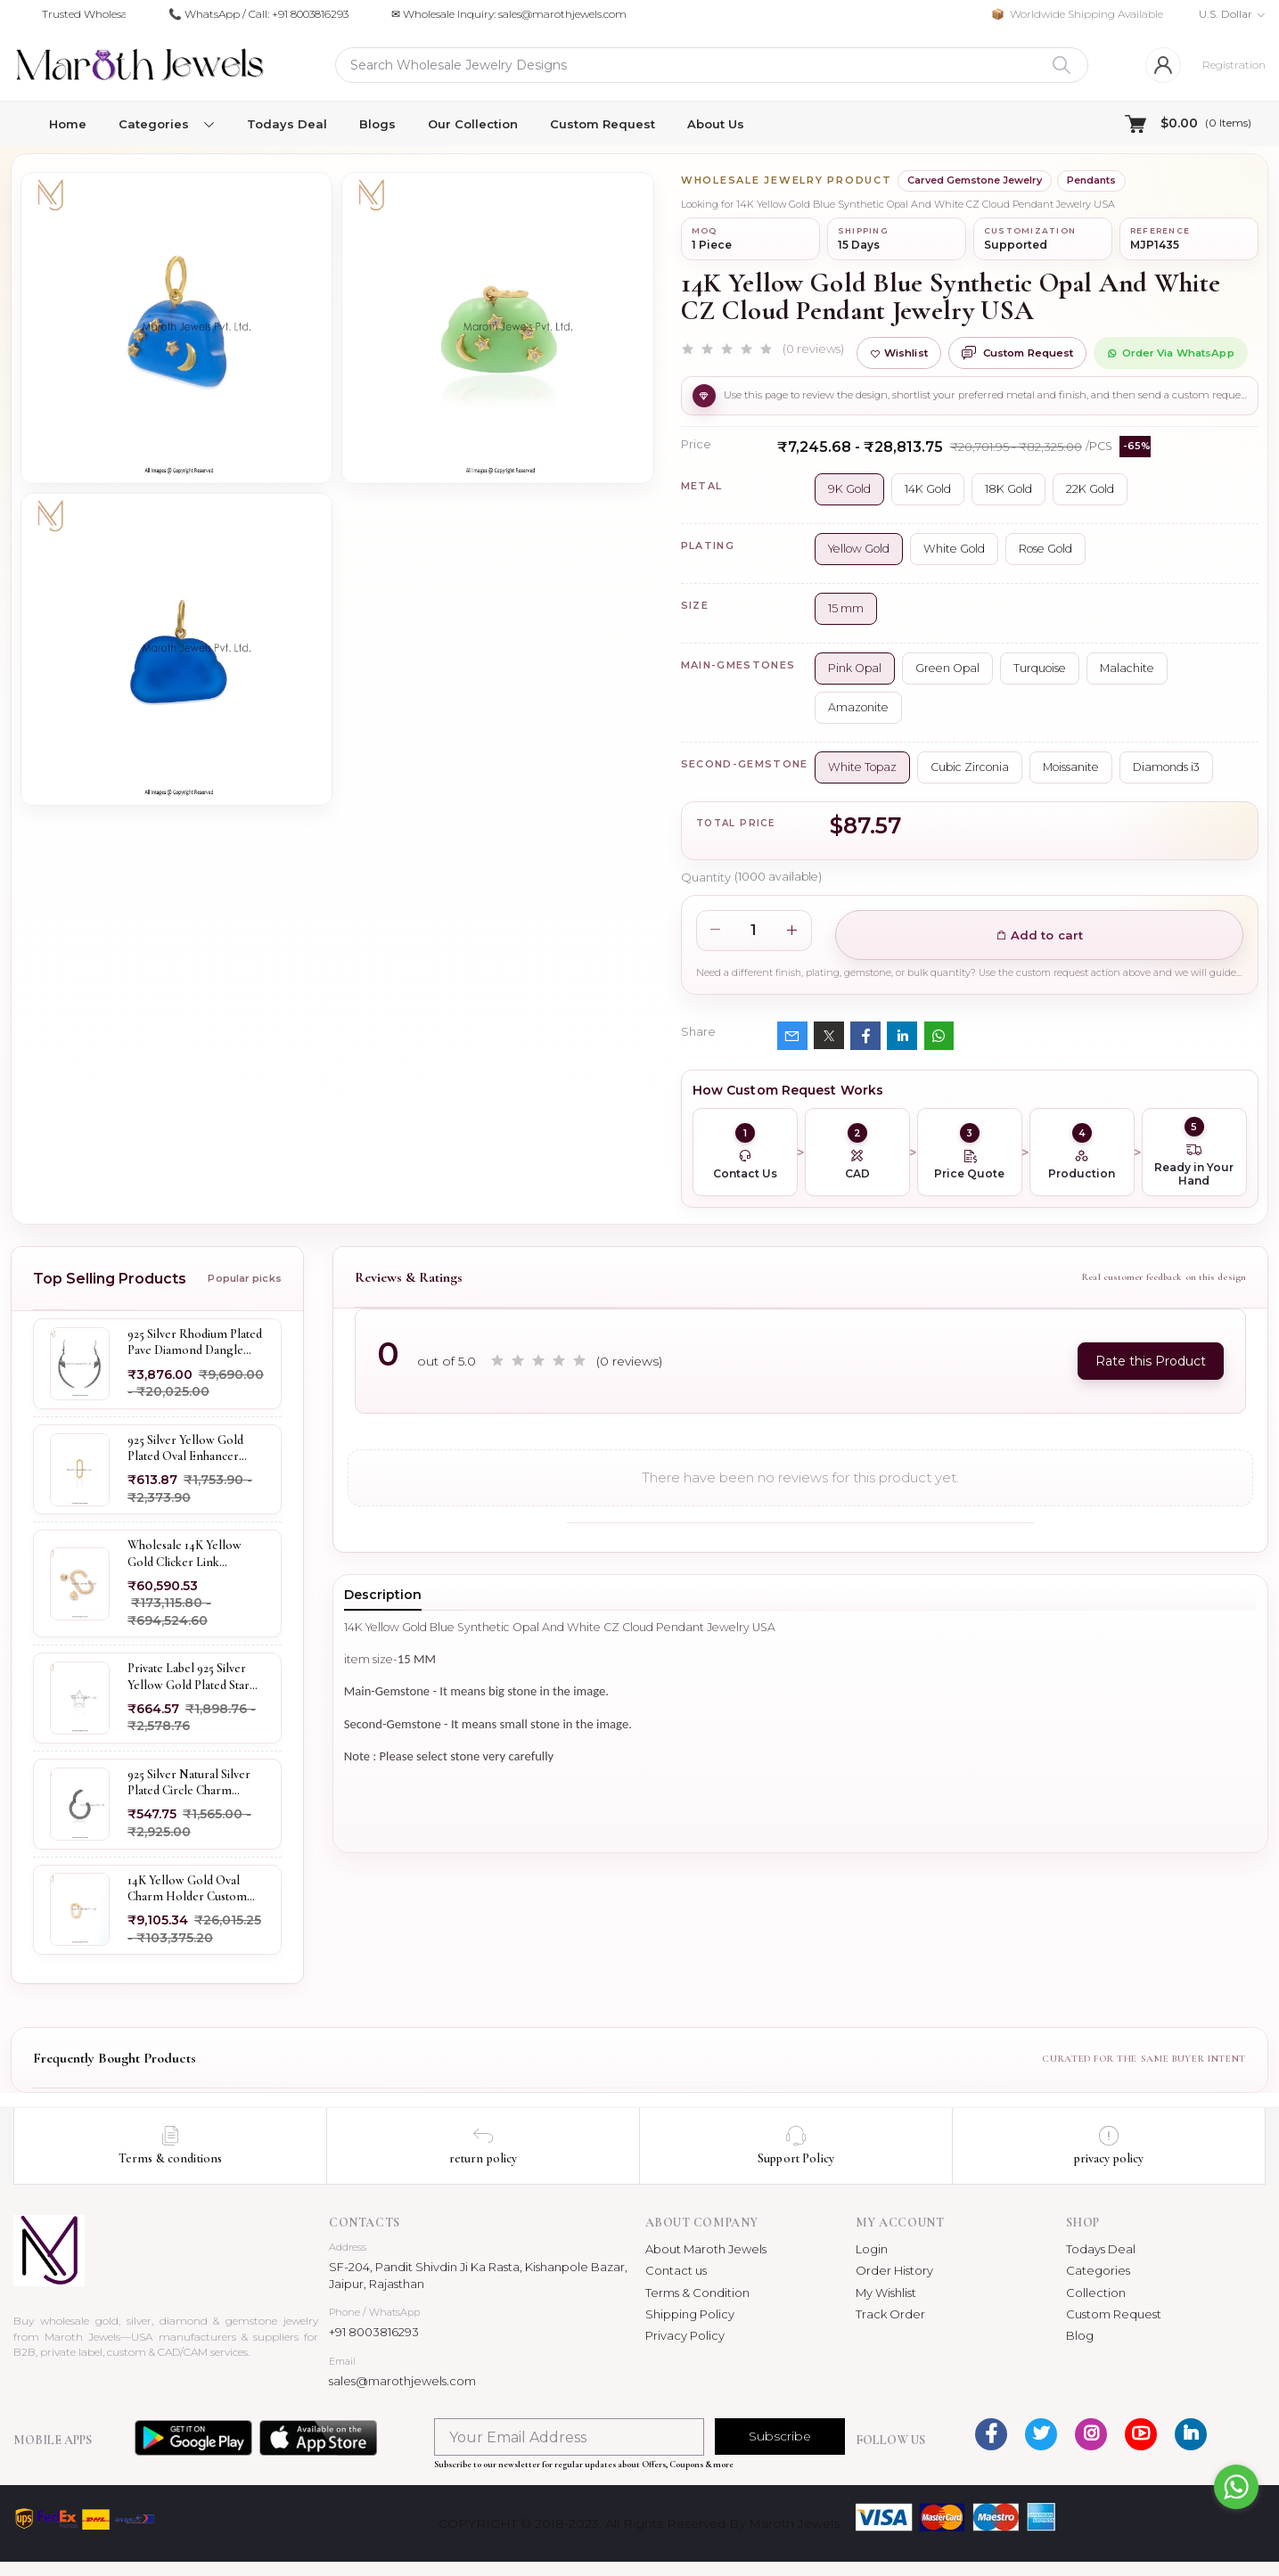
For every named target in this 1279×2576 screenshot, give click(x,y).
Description (383, 1595)
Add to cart (1040, 935)
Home (67, 124)
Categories (1098, 2270)
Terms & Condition (697, 2292)
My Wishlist (886, 2292)
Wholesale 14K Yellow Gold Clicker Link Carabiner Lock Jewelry (188, 1554)
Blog (1080, 2335)
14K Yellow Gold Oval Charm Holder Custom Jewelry (187, 1889)
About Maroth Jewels (706, 2249)
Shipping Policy (689, 2314)
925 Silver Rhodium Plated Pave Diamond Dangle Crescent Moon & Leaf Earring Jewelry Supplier (194, 1342)
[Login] (1163, 65)
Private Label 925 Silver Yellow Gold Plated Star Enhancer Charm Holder (192, 1677)
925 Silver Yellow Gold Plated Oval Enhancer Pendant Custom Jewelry (191, 1448)
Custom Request (602, 124)
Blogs (377, 124)
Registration (1234, 64)
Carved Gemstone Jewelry (974, 180)
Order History (894, 2270)
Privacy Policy (685, 2335)
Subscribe (780, 2436)
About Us (715, 124)
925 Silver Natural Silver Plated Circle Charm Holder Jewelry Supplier (190, 1783)
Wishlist (899, 353)
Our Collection (473, 124)
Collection (1096, 2292)
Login (872, 2249)
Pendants (1091, 180)
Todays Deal (287, 124)
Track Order (890, 2314)
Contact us (676, 2270)
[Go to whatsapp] (1236, 2487)
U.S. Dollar (1225, 14)
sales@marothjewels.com (402, 2381)
